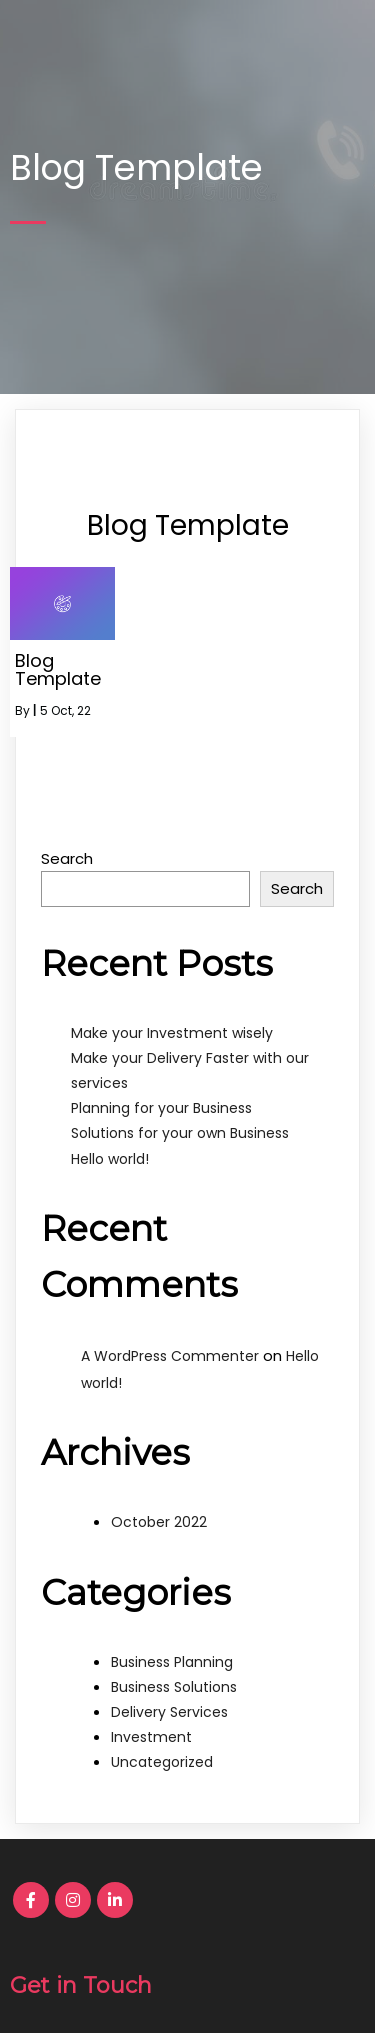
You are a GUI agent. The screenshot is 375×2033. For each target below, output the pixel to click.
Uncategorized (162, 1762)
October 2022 (159, 1522)
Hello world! (110, 1159)
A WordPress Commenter (170, 1356)
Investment (151, 1737)
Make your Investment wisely (172, 1033)
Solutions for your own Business (180, 1133)
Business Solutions (174, 1687)
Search (67, 858)
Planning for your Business (161, 1108)
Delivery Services (169, 1712)
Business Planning (172, 1662)
